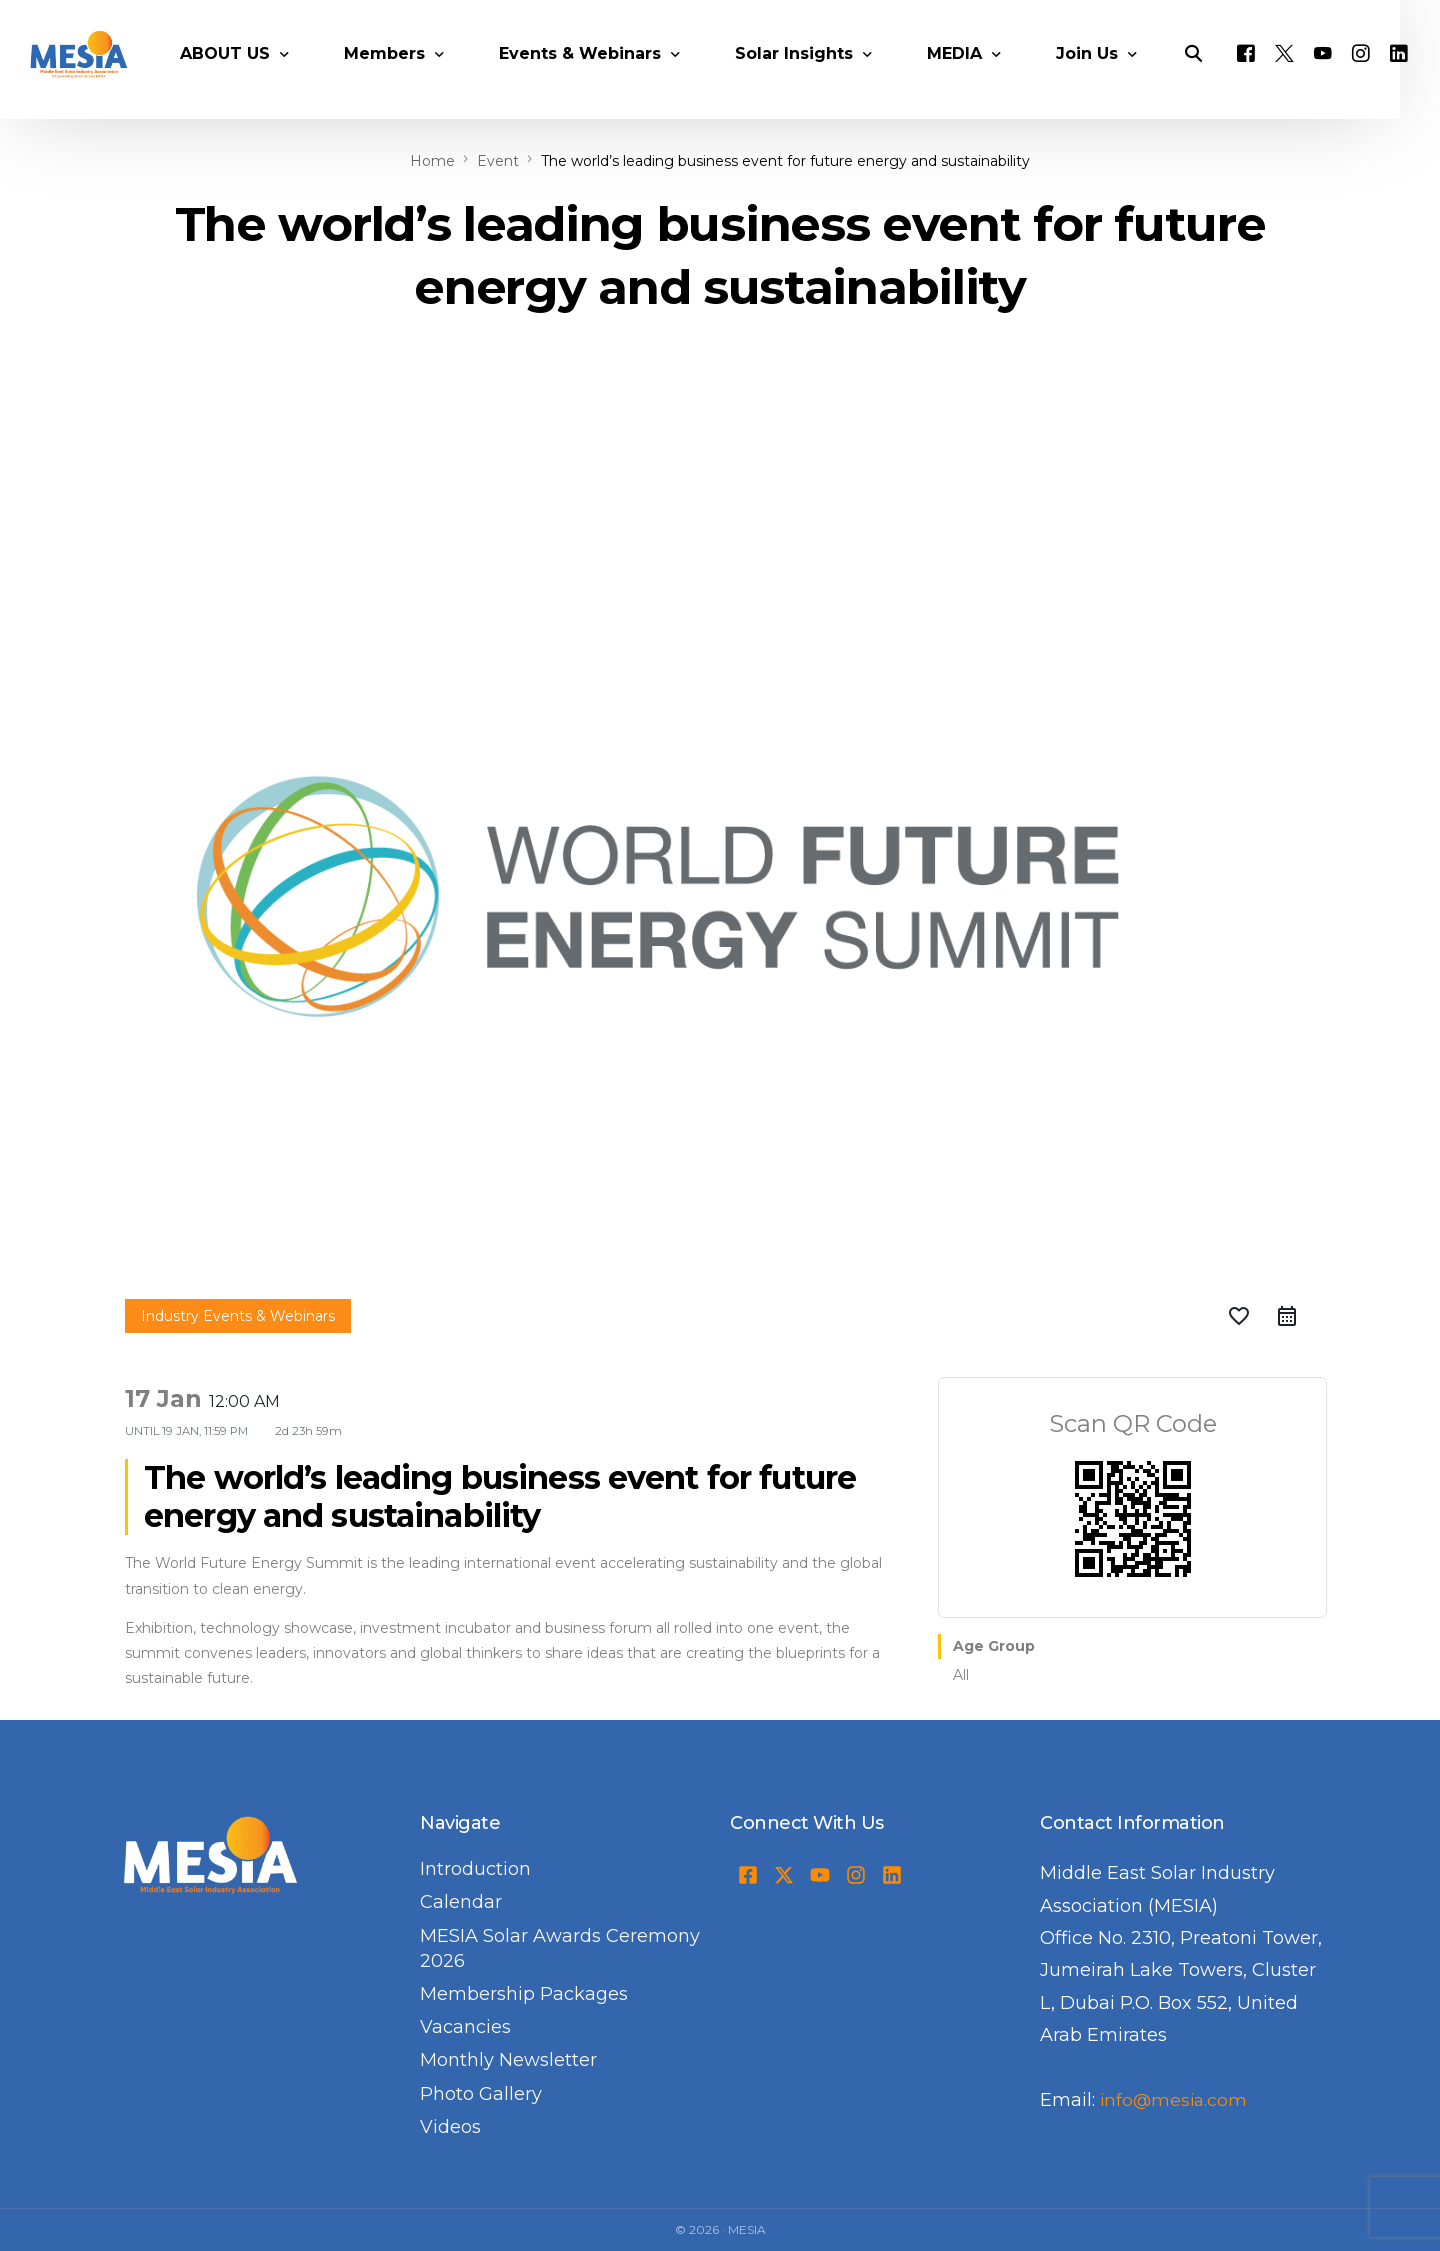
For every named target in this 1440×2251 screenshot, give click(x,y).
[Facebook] (1272, 75)
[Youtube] (1349, 75)
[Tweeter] (1310, 75)
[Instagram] (1387, 75)
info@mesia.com (1175, 2100)
